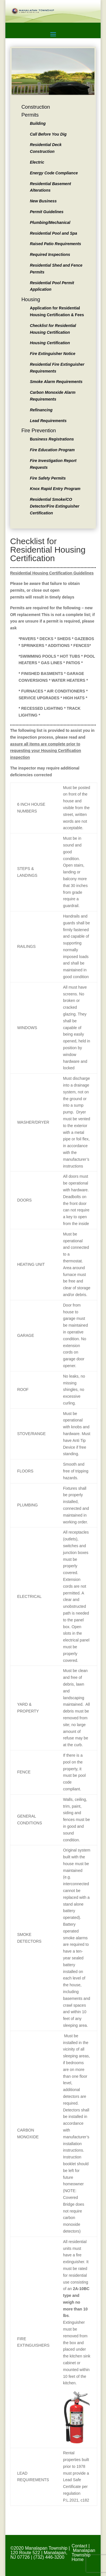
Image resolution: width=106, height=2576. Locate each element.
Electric (37, 162)
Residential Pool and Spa (53, 233)
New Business (43, 201)
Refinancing (41, 410)
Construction (35, 107)
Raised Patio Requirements (55, 243)
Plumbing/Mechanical (50, 222)
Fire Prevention (38, 430)
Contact (79, 2545)
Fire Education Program (52, 450)
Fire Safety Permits (48, 478)
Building (38, 123)
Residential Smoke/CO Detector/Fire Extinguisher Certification (54, 506)
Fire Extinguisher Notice (52, 353)
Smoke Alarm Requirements (56, 381)
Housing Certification (50, 343)
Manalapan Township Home (83, 2555)
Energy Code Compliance (54, 173)
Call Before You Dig (48, 134)
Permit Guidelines (47, 211)
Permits (30, 115)
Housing (30, 299)
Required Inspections (50, 254)
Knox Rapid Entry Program (55, 488)
